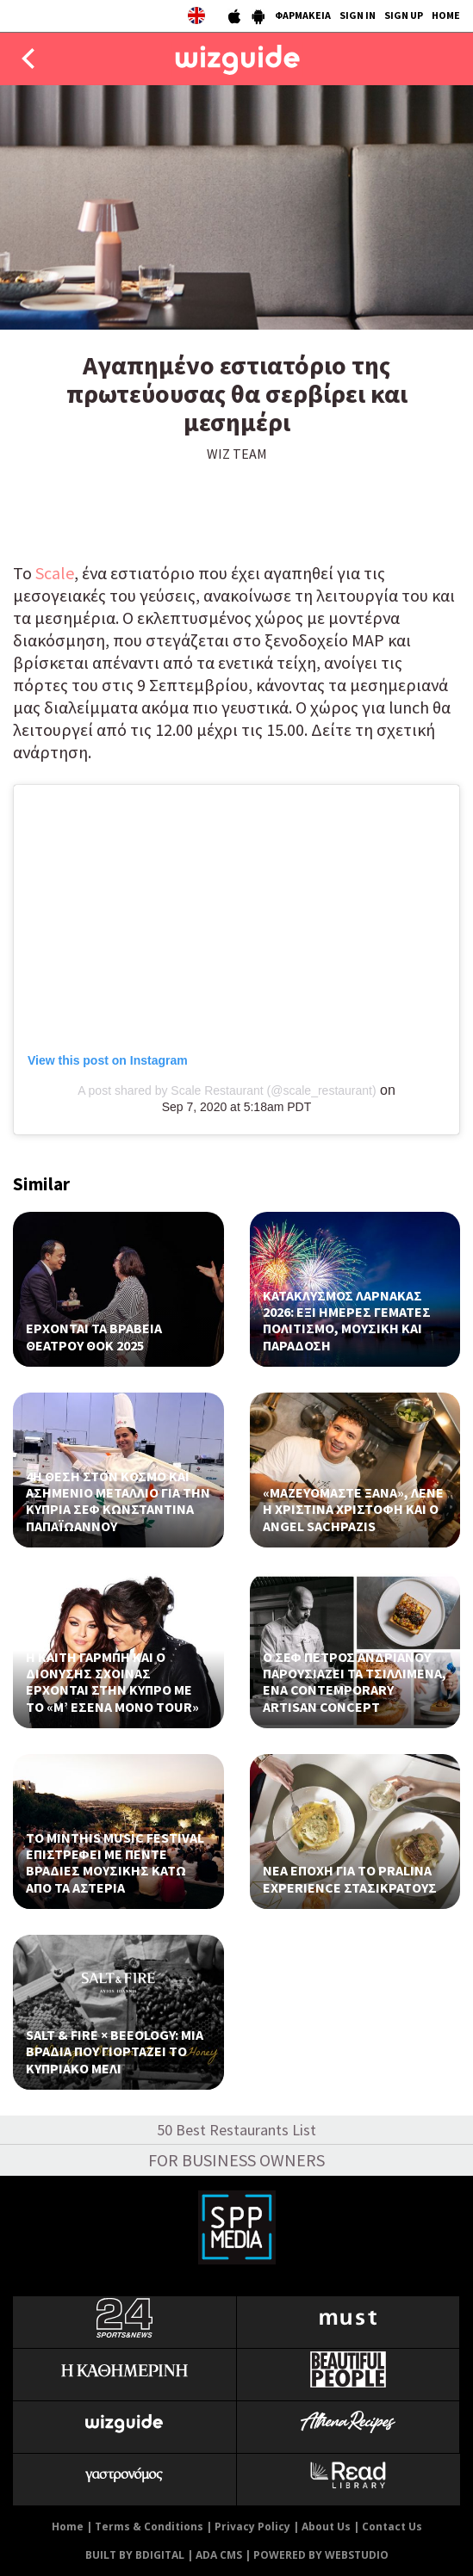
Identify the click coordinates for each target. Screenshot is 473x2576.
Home (68, 2526)
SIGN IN (357, 15)
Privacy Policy (252, 2526)
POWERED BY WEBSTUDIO (321, 2555)
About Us (326, 2526)
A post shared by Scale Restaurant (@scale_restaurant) (227, 1090)
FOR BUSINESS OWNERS (236, 2160)
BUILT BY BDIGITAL (134, 2555)
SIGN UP (403, 15)
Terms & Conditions (149, 2526)
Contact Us (392, 2526)
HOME (446, 15)
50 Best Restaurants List (236, 2130)
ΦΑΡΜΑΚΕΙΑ (303, 15)
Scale (53, 573)
